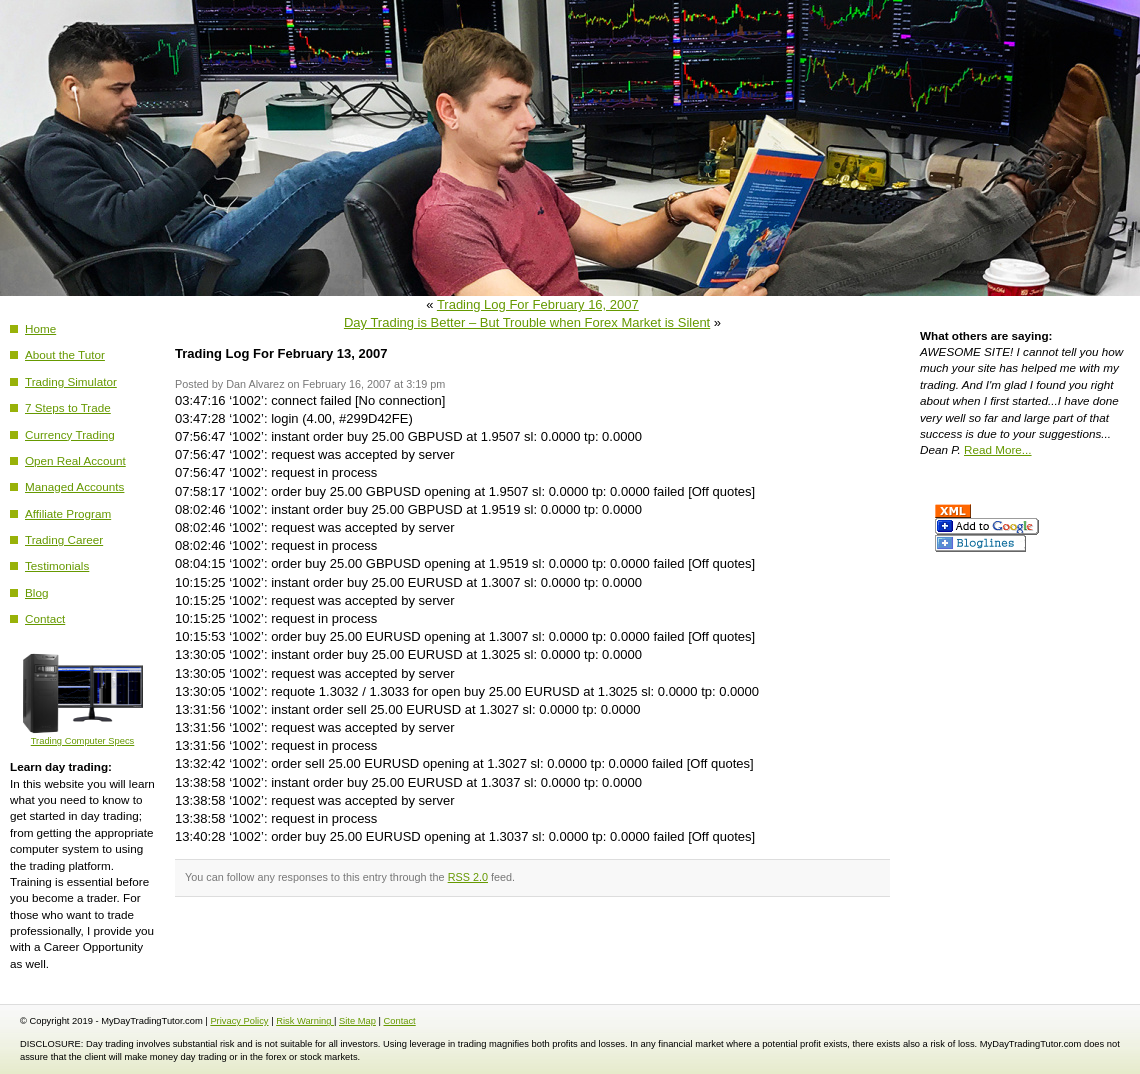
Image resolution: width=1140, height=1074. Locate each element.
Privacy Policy (239, 1021)
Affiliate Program (68, 513)
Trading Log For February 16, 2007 (538, 304)
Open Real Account (75, 460)
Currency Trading (70, 434)
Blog (36, 592)
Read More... (998, 449)
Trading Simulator (71, 381)
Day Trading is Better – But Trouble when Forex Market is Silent (527, 322)
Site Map (357, 1021)
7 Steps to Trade (68, 407)
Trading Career (64, 539)
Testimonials (57, 565)
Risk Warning (305, 1021)
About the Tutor (65, 354)
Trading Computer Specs (83, 736)
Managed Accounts (74, 486)
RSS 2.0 (468, 877)
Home (40, 328)
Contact (45, 618)
